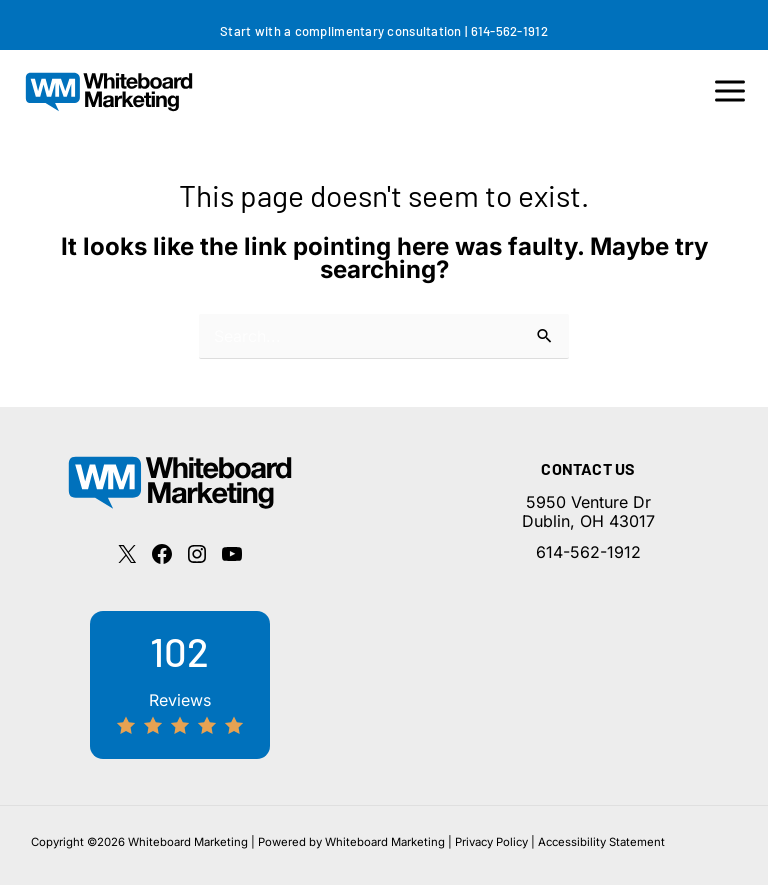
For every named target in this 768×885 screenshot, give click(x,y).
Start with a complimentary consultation (341, 31)
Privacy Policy (491, 842)
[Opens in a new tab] (127, 554)
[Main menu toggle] (730, 91)
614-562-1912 (509, 31)
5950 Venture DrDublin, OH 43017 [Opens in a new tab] (588, 511)
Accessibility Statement (601, 842)
